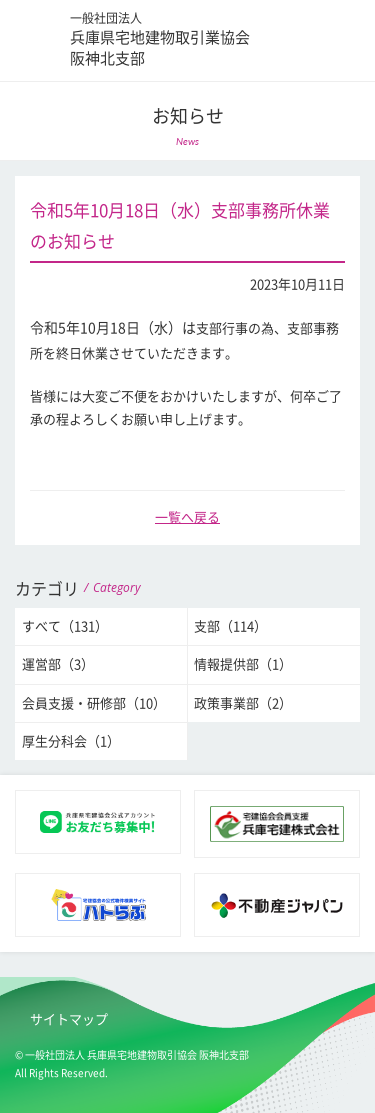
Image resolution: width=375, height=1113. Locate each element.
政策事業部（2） (243, 703)
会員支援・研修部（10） (94, 703)
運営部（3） (58, 664)
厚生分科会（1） (71, 741)
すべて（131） (65, 626)
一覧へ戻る (187, 517)
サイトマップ (69, 1019)
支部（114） (230, 626)
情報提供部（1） (243, 664)
